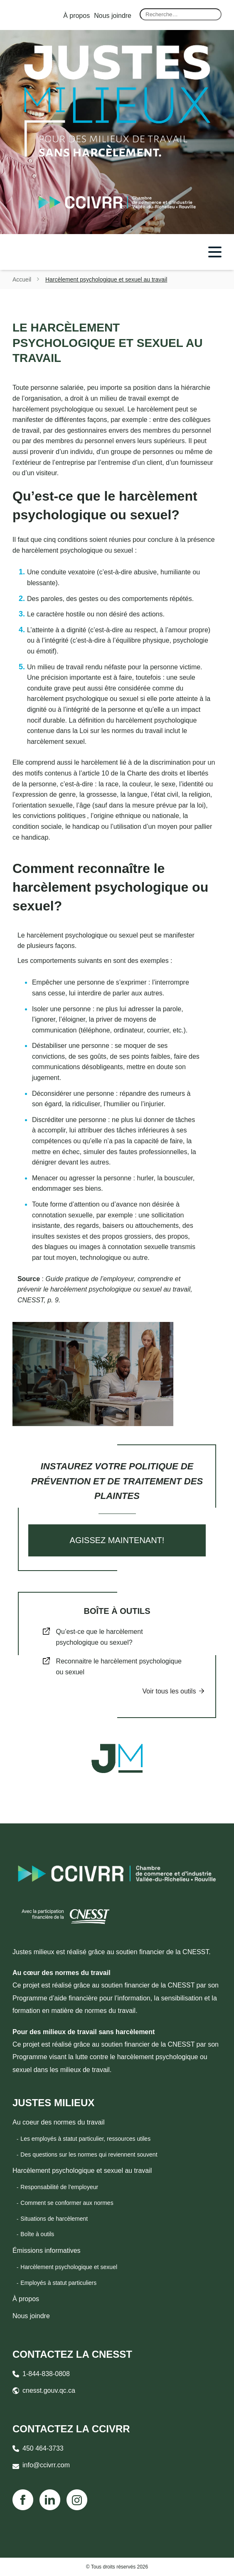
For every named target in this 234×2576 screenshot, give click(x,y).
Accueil (21, 279)
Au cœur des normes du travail (61, 1972)
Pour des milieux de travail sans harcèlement (83, 2031)
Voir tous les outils (169, 1691)
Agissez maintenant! (117, 1540)
